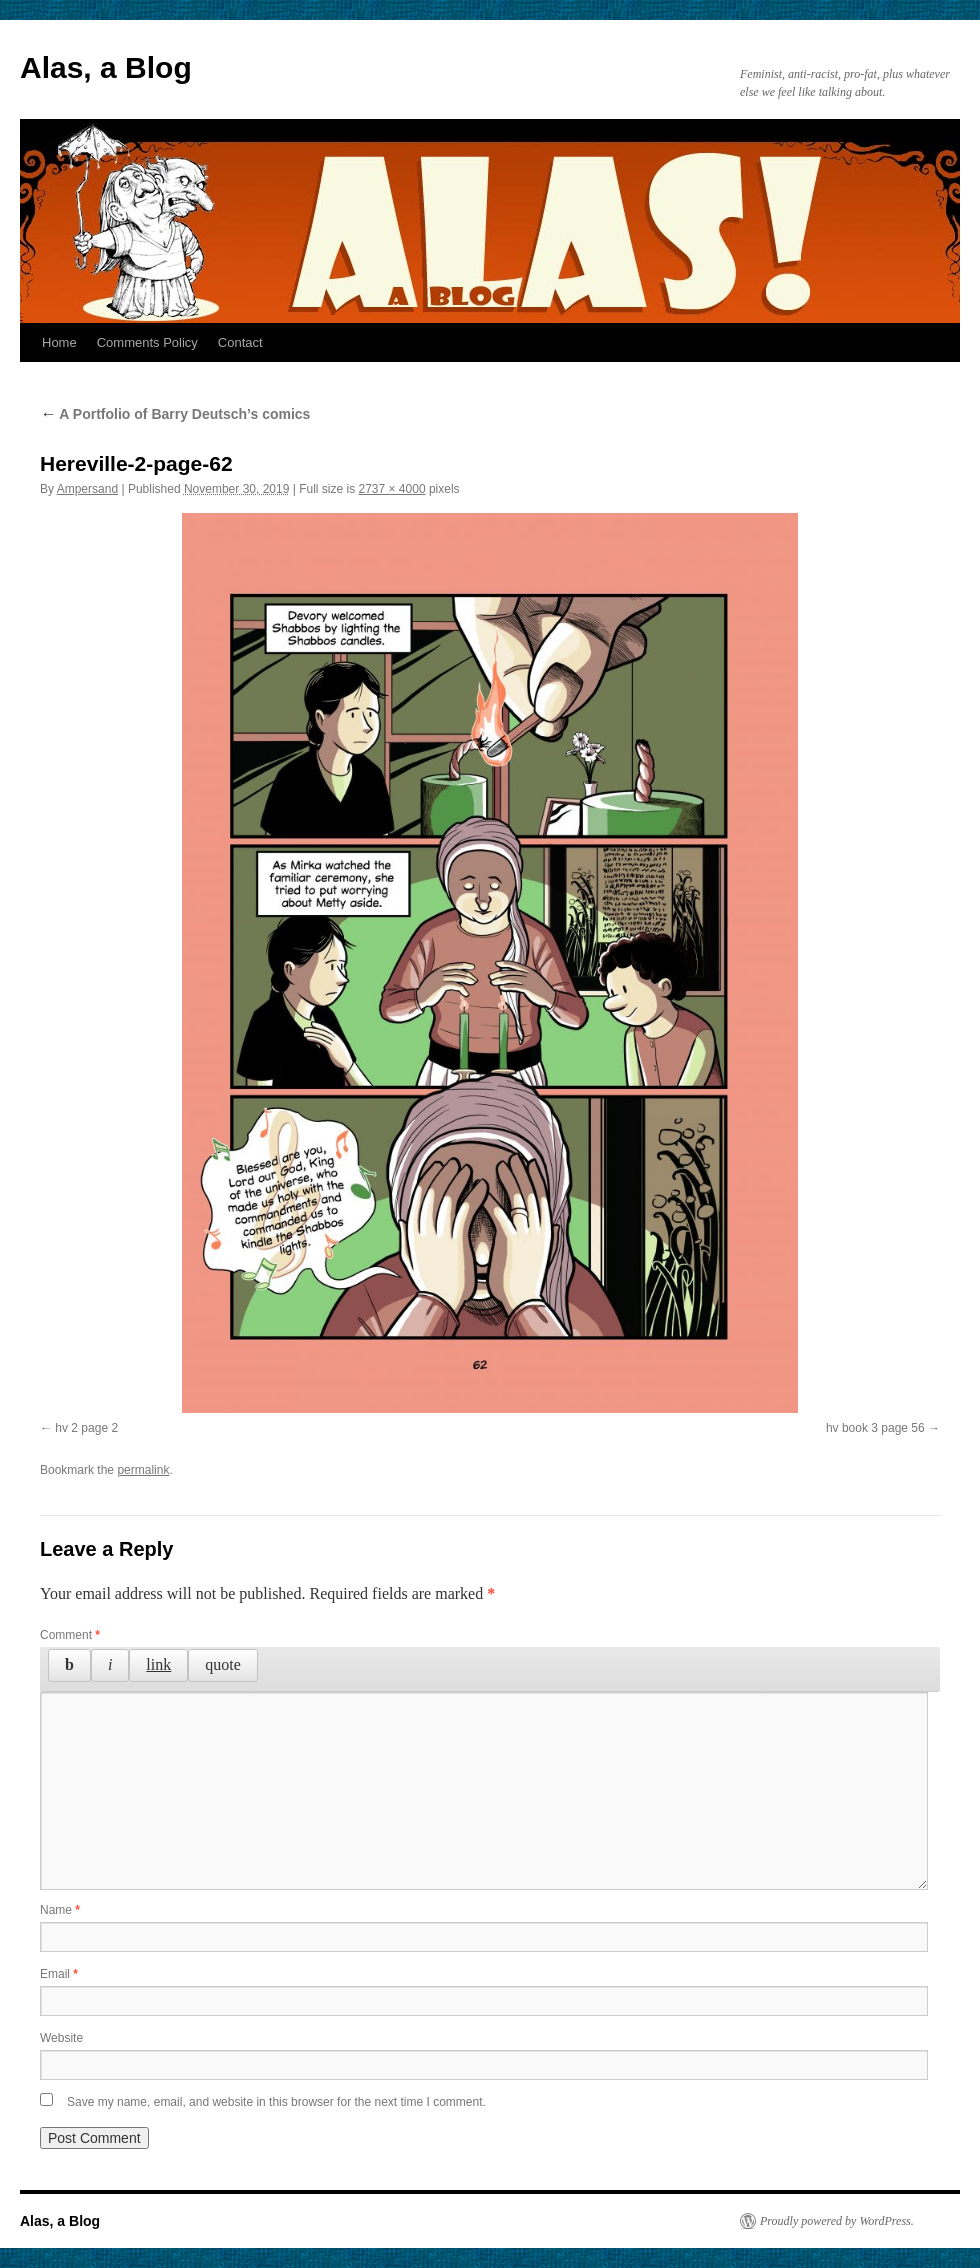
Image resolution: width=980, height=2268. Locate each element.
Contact (240, 342)
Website (61, 2038)
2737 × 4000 (392, 489)
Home (59, 342)
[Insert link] (158, 1665)
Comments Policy (147, 342)
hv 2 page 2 (86, 1428)
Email (59, 1974)
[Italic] (110, 1665)
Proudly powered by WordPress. (837, 2221)
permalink (143, 1470)
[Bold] (69, 1665)
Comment (70, 1635)
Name (60, 1910)
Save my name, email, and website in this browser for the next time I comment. (276, 2102)
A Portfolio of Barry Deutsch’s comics (175, 414)
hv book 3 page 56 (875, 1428)
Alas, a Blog (106, 67)
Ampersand (87, 489)
